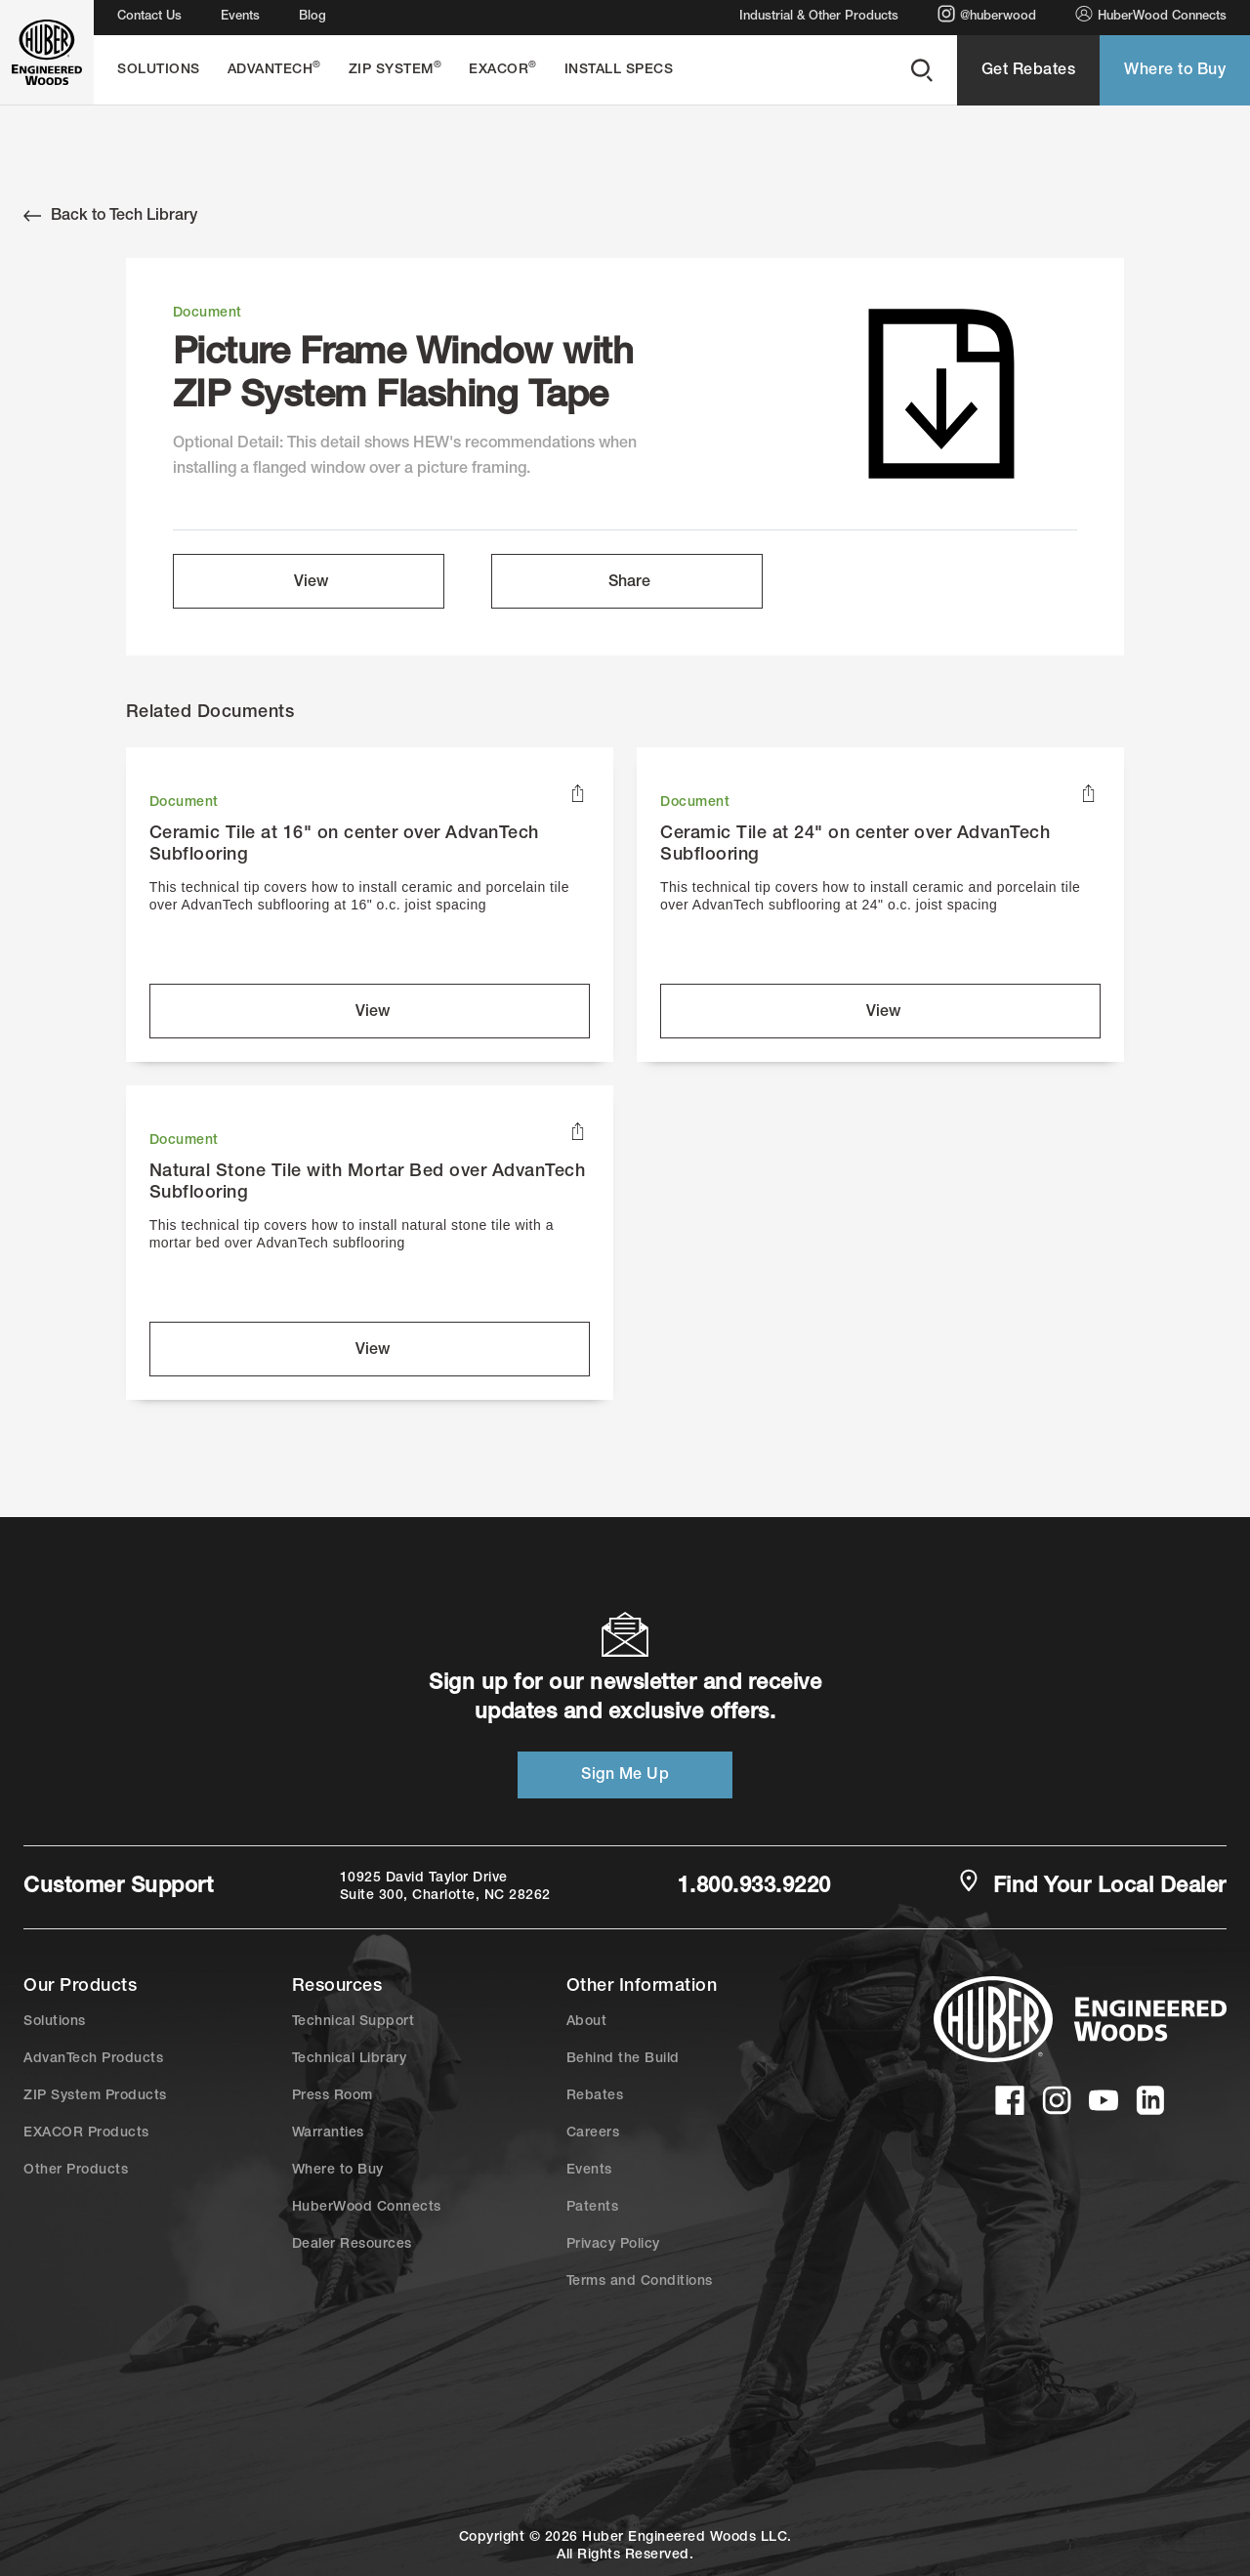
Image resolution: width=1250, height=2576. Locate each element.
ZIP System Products (95, 2096)
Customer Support (118, 1887)
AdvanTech (274, 69)
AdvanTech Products (93, 2059)
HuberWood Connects (1151, 14)
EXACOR (503, 69)
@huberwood (987, 14)
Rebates (595, 2096)
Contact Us (149, 17)
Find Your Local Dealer (1092, 1885)
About (586, 2022)
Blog (312, 17)
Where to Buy (1175, 71)
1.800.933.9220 (754, 1887)
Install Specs (619, 70)
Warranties (328, 2133)
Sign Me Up (625, 1776)
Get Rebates (1028, 71)
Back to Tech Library (110, 216)
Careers (593, 2133)
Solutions (158, 70)
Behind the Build (623, 2059)
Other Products (75, 2170)
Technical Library (349, 2059)
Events (240, 17)
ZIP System (395, 69)
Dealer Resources (352, 2245)
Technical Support (353, 2022)
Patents (592, 2208)
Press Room (332, 2096)
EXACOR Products (86, 2133)
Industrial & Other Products (818, 17)
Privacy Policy (613, 2245)
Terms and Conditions (639, 2282)
